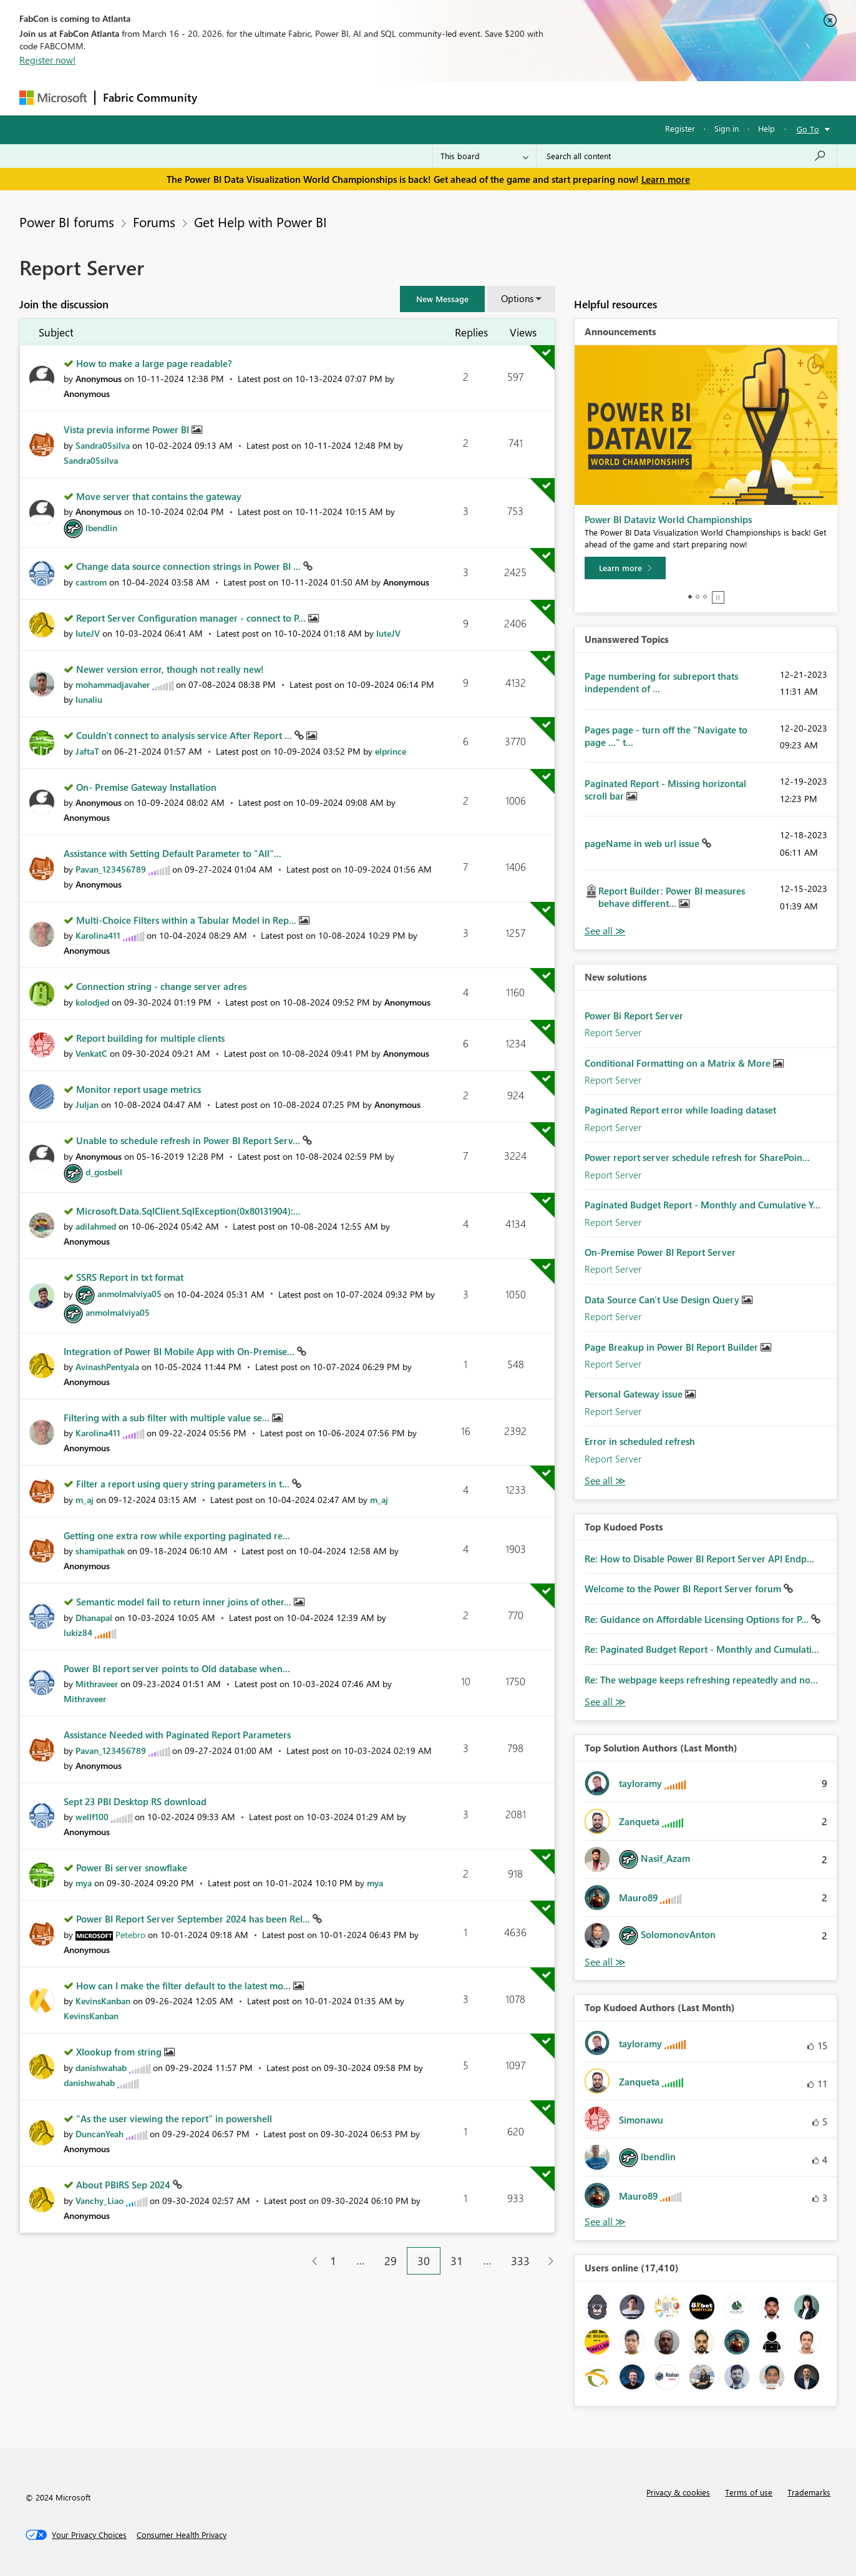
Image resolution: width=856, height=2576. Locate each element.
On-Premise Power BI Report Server (660, 1252)
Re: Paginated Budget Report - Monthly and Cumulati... (702, 1649)
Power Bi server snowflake (131, 1867)
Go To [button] (808, 129)
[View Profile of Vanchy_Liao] (99, 2200)
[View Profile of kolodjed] (92, 1002)
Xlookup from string (120, 2051)
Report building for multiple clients (150, 1038)
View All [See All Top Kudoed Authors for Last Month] (605, 2222)
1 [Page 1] (333, 2260)
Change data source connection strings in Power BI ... (189, 566)
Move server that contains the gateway (158, 496)
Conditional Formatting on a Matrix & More (679, 1063)
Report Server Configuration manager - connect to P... (192, 618)
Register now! (47, 60)
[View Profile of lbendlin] (101, 528)
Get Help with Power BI (260, 221)
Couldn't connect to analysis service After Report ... (185, 735)
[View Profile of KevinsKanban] (102, 2001)
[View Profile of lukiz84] (78, 1632)
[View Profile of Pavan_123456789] (110, 869)
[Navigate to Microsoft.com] (53, 98)
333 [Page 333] (520, 2260)
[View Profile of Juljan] (87, 1104)
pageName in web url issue (643, 843)
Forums (225, 97)
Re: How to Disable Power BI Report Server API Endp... (699, 1558)
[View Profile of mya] (83, 1883)
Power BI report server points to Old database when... (177, 1668)
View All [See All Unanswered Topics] (605, 931)
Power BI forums (66, 221)
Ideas (331, 97)
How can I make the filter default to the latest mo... (184, 1985)
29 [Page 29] (390, 2260)
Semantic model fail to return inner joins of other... (185, 1601)
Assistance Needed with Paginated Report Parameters (177, 1734)
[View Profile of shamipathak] (100, 1551)
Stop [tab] (718, 597)
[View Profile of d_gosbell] (103, 1172)
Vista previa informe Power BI (128, 429)
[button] (442, 299)
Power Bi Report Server (634, 1015)
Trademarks (808, 2492)
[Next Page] (547, 2261)
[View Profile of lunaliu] (88, 699)
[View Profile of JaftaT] (87, 751)
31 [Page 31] (456, 2260)
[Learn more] (625, 568)
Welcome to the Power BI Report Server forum (684, 1588)
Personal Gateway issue (635, 1394)
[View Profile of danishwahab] (101, 2068)
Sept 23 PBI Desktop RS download (135, 1801)
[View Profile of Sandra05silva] (102, 445)
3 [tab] (705, 596)
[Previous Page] (309, 2261)
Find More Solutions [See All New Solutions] (605, 1481)
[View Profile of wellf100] (92, 1817)
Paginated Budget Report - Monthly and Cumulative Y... (702, 1204)
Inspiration (280, 97)
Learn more (665, 179)
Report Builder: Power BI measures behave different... (671, 896)
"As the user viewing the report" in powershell (174, 2118)
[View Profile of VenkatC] (91, 1053)
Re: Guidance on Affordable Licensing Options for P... (698, 1619)
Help (766, 128)
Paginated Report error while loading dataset (680, 1110)
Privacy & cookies (678, 2492)
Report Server (613, 1032)
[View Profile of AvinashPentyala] (107, 1367)
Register (680, 128)
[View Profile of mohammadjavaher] (112, 684)
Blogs (443, 97)
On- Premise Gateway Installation (146, 787)
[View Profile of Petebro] (130, 1935)
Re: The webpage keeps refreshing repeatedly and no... (701, 1679)
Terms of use (748, 2492)
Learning (491, 97)
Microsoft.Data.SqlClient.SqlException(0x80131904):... (188, 1211)
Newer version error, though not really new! (170, 669)
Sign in (726, 128)
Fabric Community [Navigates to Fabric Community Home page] (150, 97)
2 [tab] (697, 596)
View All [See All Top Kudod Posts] (605, 1702)
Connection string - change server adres (161, 986)
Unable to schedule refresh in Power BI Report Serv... (189, 1140)
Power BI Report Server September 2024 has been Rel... (194, 1918)
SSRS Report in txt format (129, 1277)
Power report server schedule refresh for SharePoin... (697, 1157)
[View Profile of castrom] (91, 582)
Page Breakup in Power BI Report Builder (673, 1347)
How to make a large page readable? (154, 363)
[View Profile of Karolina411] (97, 935)
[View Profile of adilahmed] (95, 1226)
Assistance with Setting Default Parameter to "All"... (172, 853)
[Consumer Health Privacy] (181, 2535)
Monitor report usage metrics (138, 1089)
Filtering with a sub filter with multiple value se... (168, 1417)
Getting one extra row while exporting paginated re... (177, 1535)
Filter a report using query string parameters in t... (184, 1483)
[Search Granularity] (484, 156)
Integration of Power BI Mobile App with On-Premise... (180, 1351)
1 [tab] (690, 596)
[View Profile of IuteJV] (87, 633)
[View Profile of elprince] (390, 751)
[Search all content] (686, 156)
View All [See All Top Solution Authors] (605, 1962)
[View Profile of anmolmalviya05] (129, 1294)
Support (543, 97)
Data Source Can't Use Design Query (663, 1299)
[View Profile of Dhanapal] (93, 1617)
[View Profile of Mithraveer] (96, 1684)
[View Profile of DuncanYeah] (99, 2134)
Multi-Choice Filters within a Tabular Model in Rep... (187, 920)
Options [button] (517, 298)
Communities (387, 97)
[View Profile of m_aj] (84, 1500)
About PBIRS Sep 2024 (124, 2184)
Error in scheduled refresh (640, 1441)
